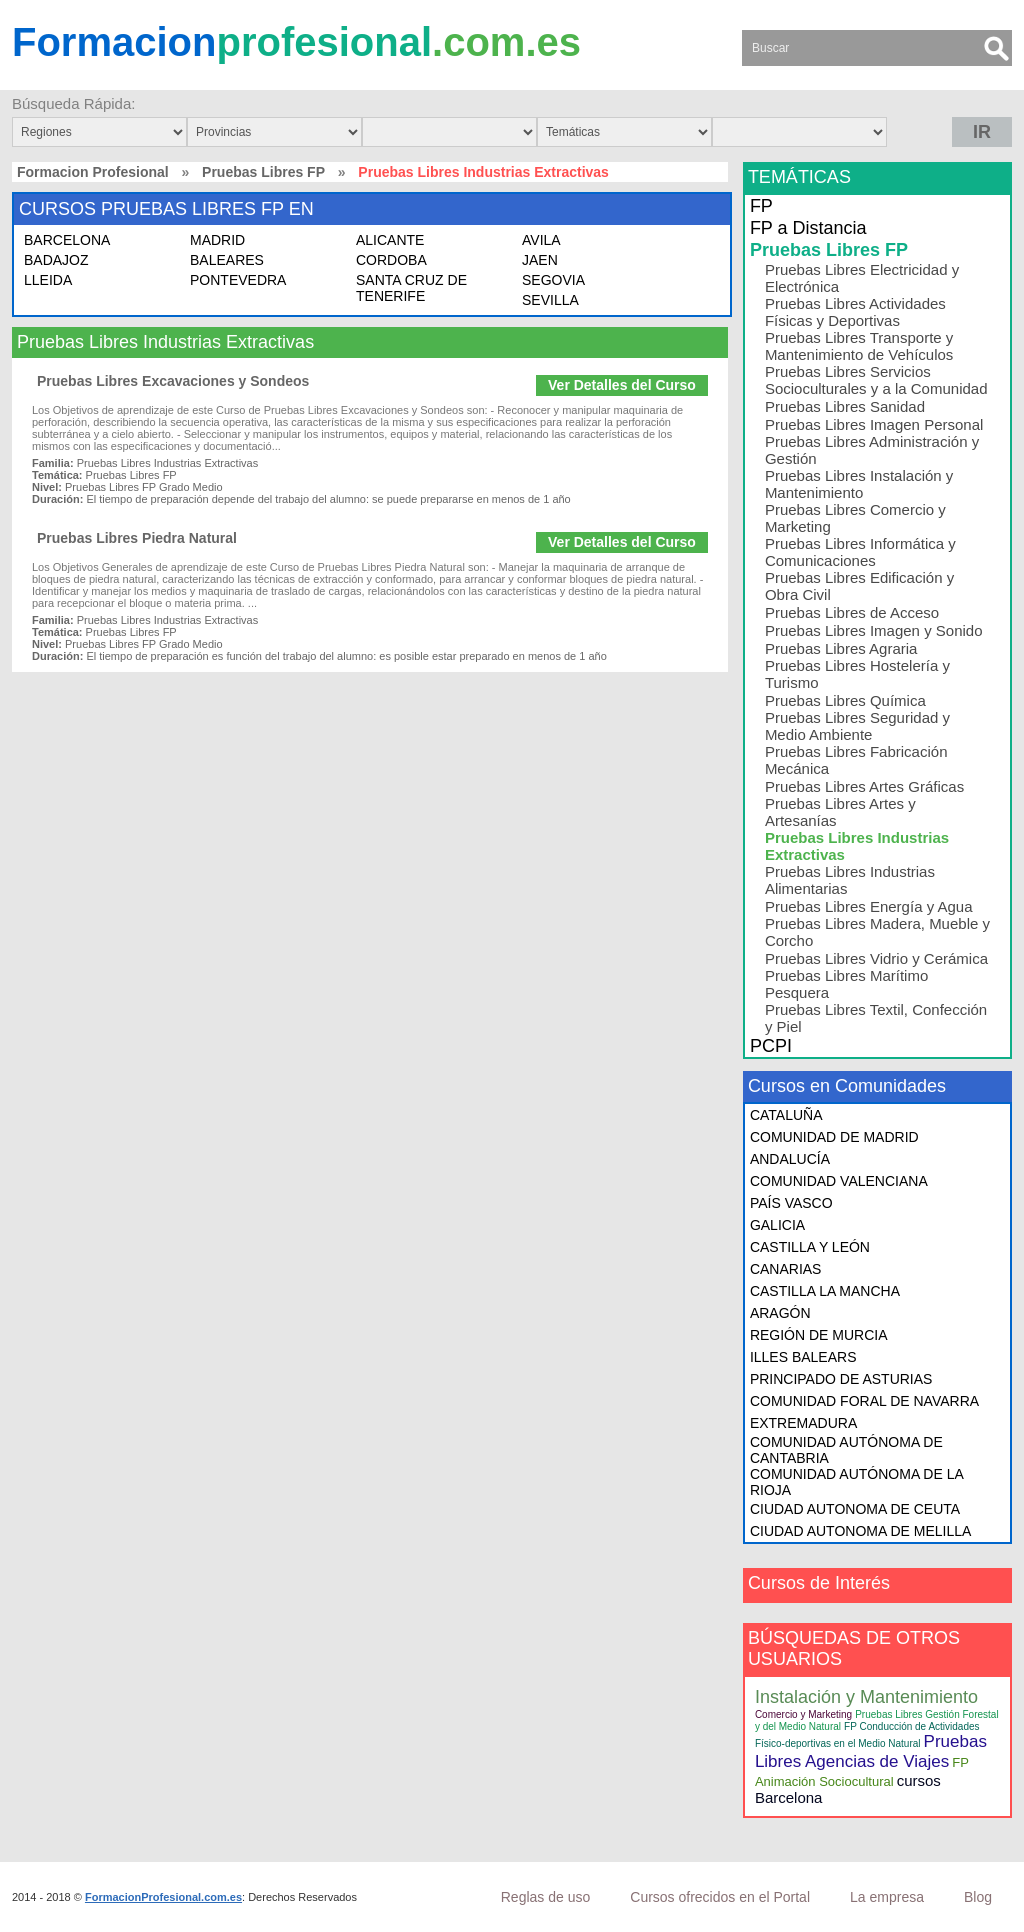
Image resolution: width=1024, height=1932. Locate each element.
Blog (978, 1897)
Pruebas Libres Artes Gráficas (864, 786)
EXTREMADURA (803, 1423)
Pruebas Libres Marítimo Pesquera (846, 984)
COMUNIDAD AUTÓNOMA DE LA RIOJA (856, 1482)
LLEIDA (48, 280)
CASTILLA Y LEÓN (810, 1247)
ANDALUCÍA (790, 1159)
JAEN (540, 260)
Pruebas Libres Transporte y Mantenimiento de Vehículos (859, 346)
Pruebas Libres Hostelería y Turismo (857, 674)
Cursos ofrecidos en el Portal (720, 1897)
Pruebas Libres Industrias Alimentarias (850, 880)
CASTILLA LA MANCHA (825, 1291)
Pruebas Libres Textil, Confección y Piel (876, 1018)
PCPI (771, 1046)
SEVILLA (550, 300)
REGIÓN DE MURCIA (819, 1335)
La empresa (887, 1897)
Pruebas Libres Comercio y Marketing (855, 518)
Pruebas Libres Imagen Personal (874, 424)
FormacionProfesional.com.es (163, 1897)
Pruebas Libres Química (845, 700)
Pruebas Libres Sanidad (845, 406)
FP (761, 206)
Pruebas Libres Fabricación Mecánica (856, 760)
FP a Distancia (808, 228)
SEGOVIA (553, 280)
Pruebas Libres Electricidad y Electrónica (862, 278)
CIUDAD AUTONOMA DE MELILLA (860, 1531)
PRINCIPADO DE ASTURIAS (841, 1379)
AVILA (541, 240)
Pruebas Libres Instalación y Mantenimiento (859, 484)
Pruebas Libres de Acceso (852, 612)
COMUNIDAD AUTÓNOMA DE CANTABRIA (846, 1450)
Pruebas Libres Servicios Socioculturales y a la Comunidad (876, 380)
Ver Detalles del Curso (622, 385)
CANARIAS (786, 1269)
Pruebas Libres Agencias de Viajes (871, 1751)
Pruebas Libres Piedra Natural (137, 538)
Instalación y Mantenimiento (866, 1697)
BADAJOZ (56, 260)
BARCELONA (67, 240)
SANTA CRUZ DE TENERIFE (411, 288)
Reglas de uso (546, 1897)
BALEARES (227, 260)
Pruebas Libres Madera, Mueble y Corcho (877, 932)
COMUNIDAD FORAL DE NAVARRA (864, 1401)
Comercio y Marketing (803, 1714)
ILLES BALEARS (803, 1357)
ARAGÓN (780, 1313)
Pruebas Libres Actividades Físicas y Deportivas (855, 312)
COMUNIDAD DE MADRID (834, 1137)
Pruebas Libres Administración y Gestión (872, 450)
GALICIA (777, 1225)
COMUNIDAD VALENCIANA (839, 1181)
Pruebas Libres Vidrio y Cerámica (876, 958)
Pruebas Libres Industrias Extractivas (857, 846)
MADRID (217, 240)
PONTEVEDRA (238, 280)
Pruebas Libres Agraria (841, 648)
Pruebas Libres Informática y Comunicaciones (860, 552)
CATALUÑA (786, 1115)
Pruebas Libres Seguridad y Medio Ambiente (857, 726)
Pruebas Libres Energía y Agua (869, 906)
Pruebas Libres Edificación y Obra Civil (859, 586)
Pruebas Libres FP (263, 172)
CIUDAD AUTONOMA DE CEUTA (855, 1509)
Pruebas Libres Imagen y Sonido (874, 630)
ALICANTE (390, 240)
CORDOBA (391, 260)
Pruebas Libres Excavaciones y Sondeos (173, 381)
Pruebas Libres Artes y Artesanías (840, 812)
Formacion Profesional (93, 172)
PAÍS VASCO (791, 1203)
